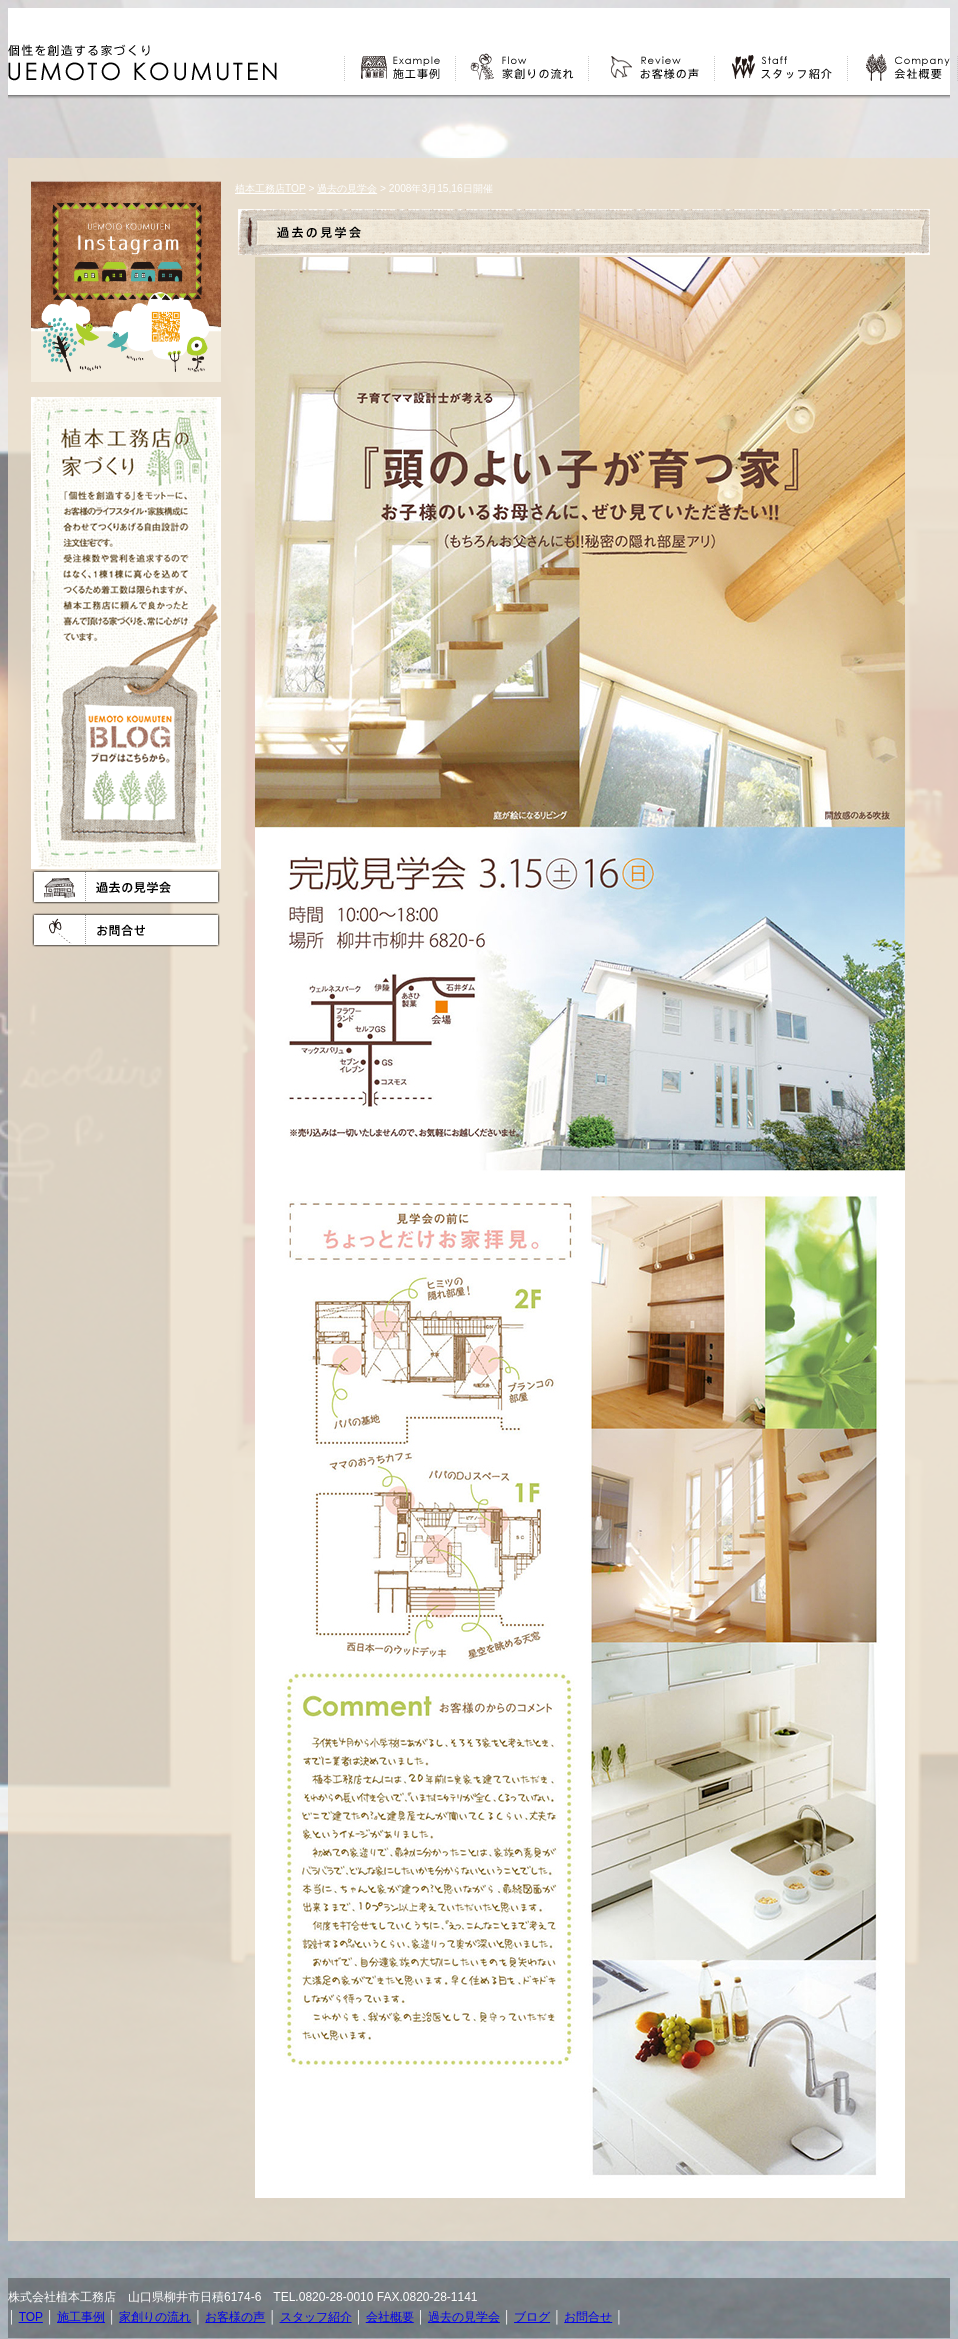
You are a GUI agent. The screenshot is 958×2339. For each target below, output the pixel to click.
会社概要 (390, 2317)
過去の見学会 (347, 188)
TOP (31, 2317)
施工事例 (81, 2317)
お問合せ (588, 2317)
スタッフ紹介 (316, 2317)
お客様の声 (235, 2317)
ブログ (532, 2317)
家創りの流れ (155, 2317)
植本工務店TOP (270, 188)
